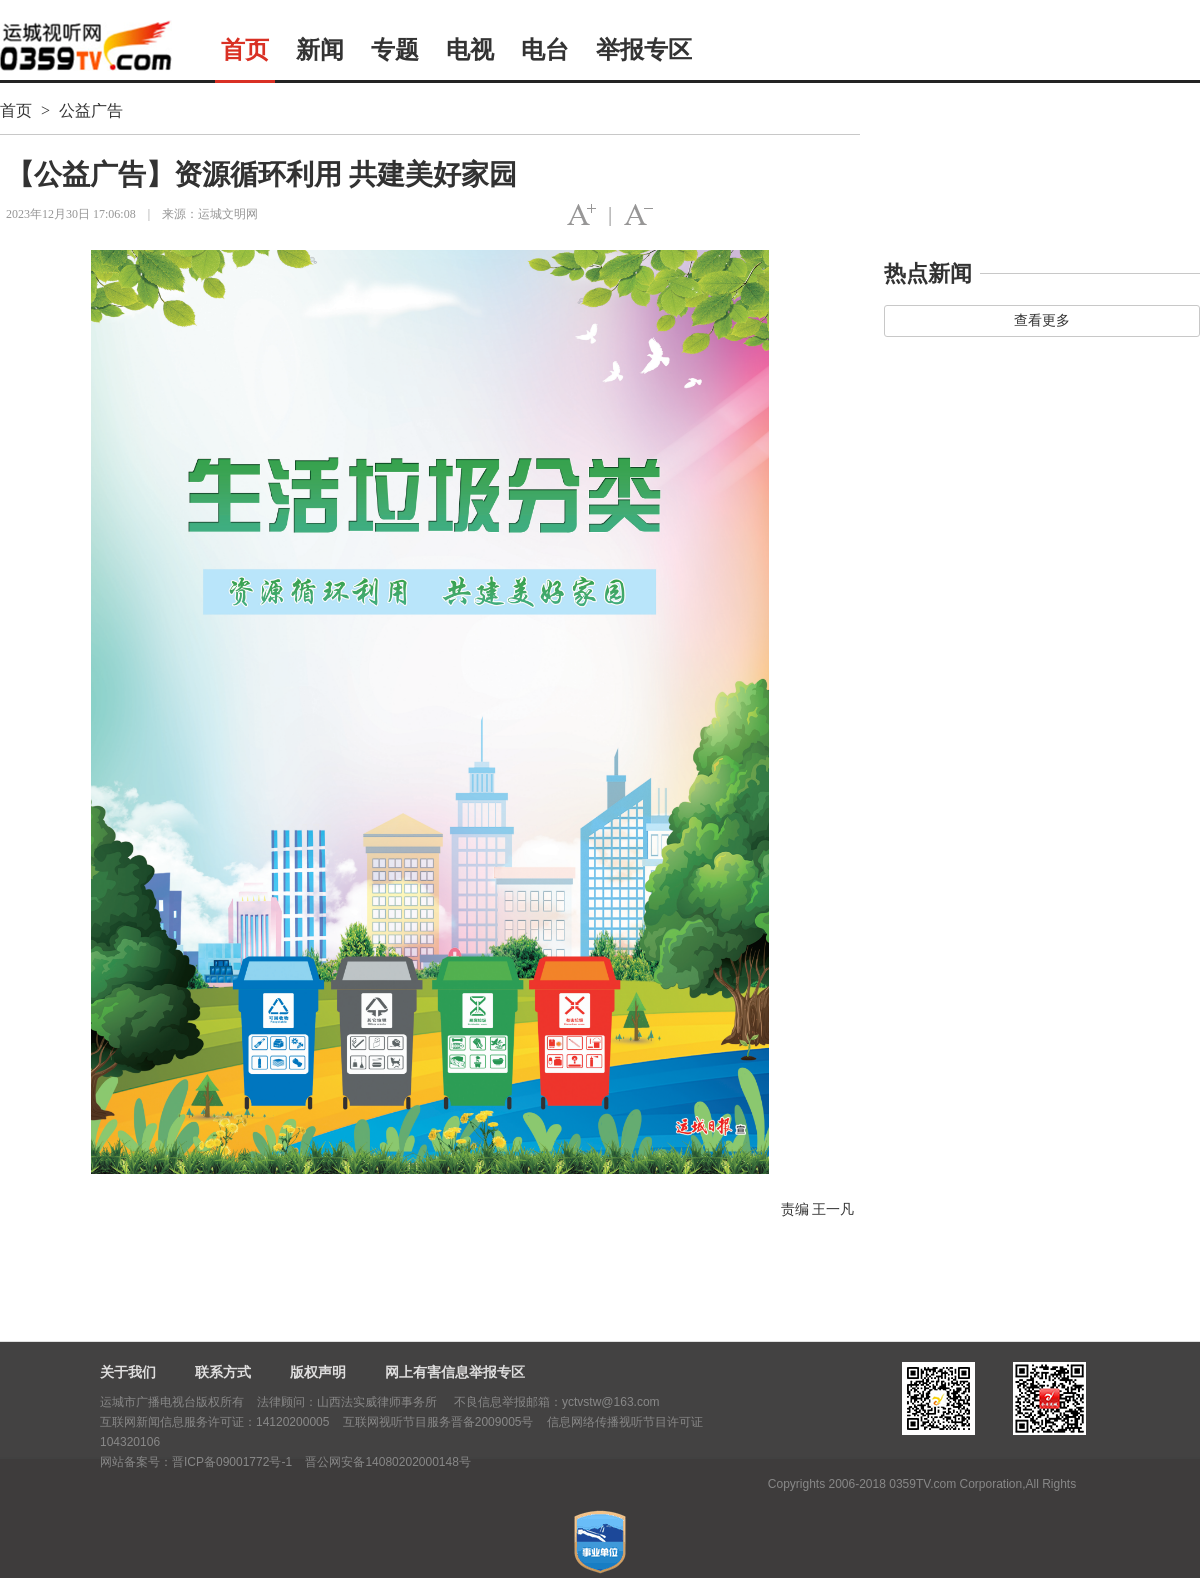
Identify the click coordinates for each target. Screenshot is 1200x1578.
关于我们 (128, 1372)
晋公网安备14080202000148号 (387, 1462)
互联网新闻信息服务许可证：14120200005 (214, 1422)
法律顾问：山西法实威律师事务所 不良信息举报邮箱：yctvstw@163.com (458, 1402)
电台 (545, 50)
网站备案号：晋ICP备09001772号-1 (196, 1462)
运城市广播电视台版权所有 (172, 1402)
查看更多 (1042, 320)
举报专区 (644, 50)
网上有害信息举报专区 (455, 1372)
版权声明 (318, 1372)
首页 (245, 50)
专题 (395, 50)
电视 (470, 50)
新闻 (320, 50)
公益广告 (91, 110)
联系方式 (223, 1372)
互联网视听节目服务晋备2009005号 (438, 1422)
